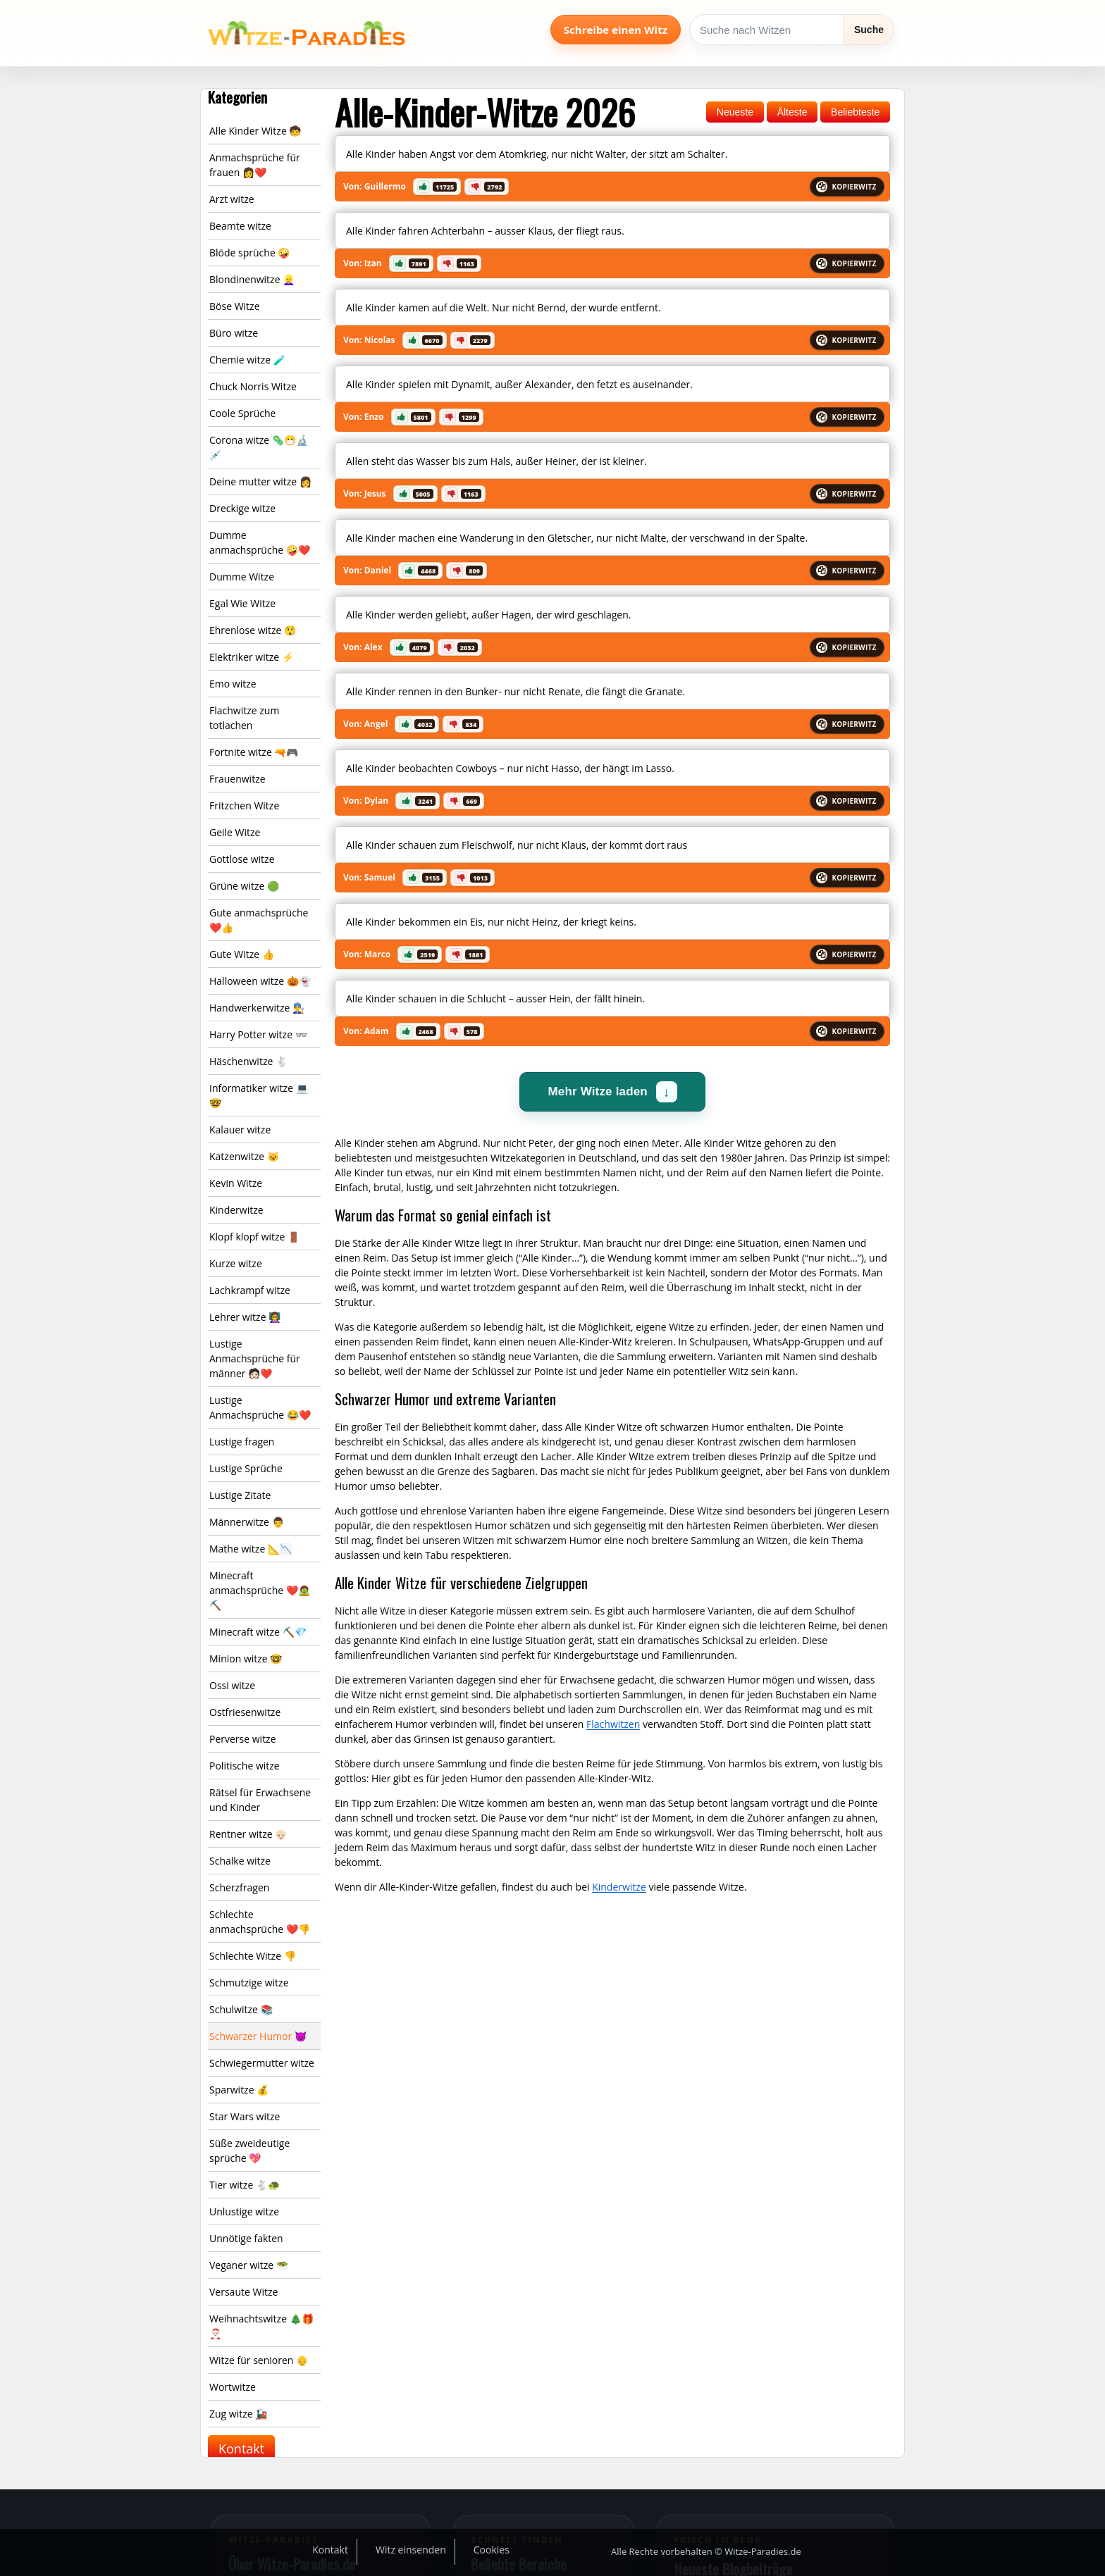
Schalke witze (240, 1860)
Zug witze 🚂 (238, 2413)
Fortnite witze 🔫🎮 (253, 752)
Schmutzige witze (249, 1982)
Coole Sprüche (242, 413)
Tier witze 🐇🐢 (244, 2184)
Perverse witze (242, 1739)
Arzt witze (231, 199)
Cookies (492, 2549)
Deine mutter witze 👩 (260, 481)
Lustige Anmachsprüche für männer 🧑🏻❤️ (254, 1358)
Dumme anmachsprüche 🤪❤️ (259, 542)
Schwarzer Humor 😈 (258, 2036)
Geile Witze (234, 832)
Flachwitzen (613, 1724)
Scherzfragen (239, 1887)
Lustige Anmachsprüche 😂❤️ (260, 1407)
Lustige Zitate (240, 1495)
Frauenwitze (237, 778)
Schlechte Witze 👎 (252, 1955)
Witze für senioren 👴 (258, 2360)
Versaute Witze (243, 2291)
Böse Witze (234, 306)
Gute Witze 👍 (241, 954)
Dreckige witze (242, 508)
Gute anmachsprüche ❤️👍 (258, 920)
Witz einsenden (411, 2549)
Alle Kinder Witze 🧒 (255, 130)
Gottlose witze (242, 859)
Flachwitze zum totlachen (244, 718)
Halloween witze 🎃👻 (260, 981)
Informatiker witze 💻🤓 (258, 1095)
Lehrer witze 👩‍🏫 (244, 1317)
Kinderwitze (236, 1210)
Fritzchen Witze (244, 805)
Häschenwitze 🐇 (248, 1061)
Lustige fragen (241, 1441)
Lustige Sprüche (246, 1468)
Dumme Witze (241, 576)
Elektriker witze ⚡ (251, 657)
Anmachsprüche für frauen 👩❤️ (254, 165)
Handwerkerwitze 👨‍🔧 (256, 1007)
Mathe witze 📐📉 (250, 1548)
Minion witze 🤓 (245, 1658)
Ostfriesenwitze (244, 1712)
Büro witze (233, 333)
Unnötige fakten (246, 2238)
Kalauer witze (240, 1129)
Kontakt (241, 2448)
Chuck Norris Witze (253, 386)
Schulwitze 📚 (241, 2009)
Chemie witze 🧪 (247, 359)
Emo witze (233, 683)
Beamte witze (240, 225)
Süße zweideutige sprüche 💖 (249, 2150)
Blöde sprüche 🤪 (249, 252)
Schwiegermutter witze (261, 2063)
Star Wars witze (244, 2116)
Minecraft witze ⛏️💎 (258, 1631)
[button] (437, 186)
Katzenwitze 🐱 (244, 1156)
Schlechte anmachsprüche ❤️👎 (259, 1922)
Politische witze (244, 1765)
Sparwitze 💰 (238, 2089)
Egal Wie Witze (242, 603)
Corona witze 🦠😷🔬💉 (258, 447)
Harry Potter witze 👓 (258, 1034)
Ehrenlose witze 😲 (252, 630)
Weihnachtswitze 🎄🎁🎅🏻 (261, 2326)
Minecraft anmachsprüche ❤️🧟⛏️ (259, 1590)
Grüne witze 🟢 (244, 885)
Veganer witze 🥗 (248, 2265)
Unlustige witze (244, 2211)
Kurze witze (235, 1263)
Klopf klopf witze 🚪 (254, 1236)
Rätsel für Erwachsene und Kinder (260, 1800)
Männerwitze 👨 (246, 1522)
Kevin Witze (235, 1183)
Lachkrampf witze (249, 1290)
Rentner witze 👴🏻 (248, 1834)
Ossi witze (232, 1685)
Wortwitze (232, 2387)
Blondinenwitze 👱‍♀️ (252, 279)
